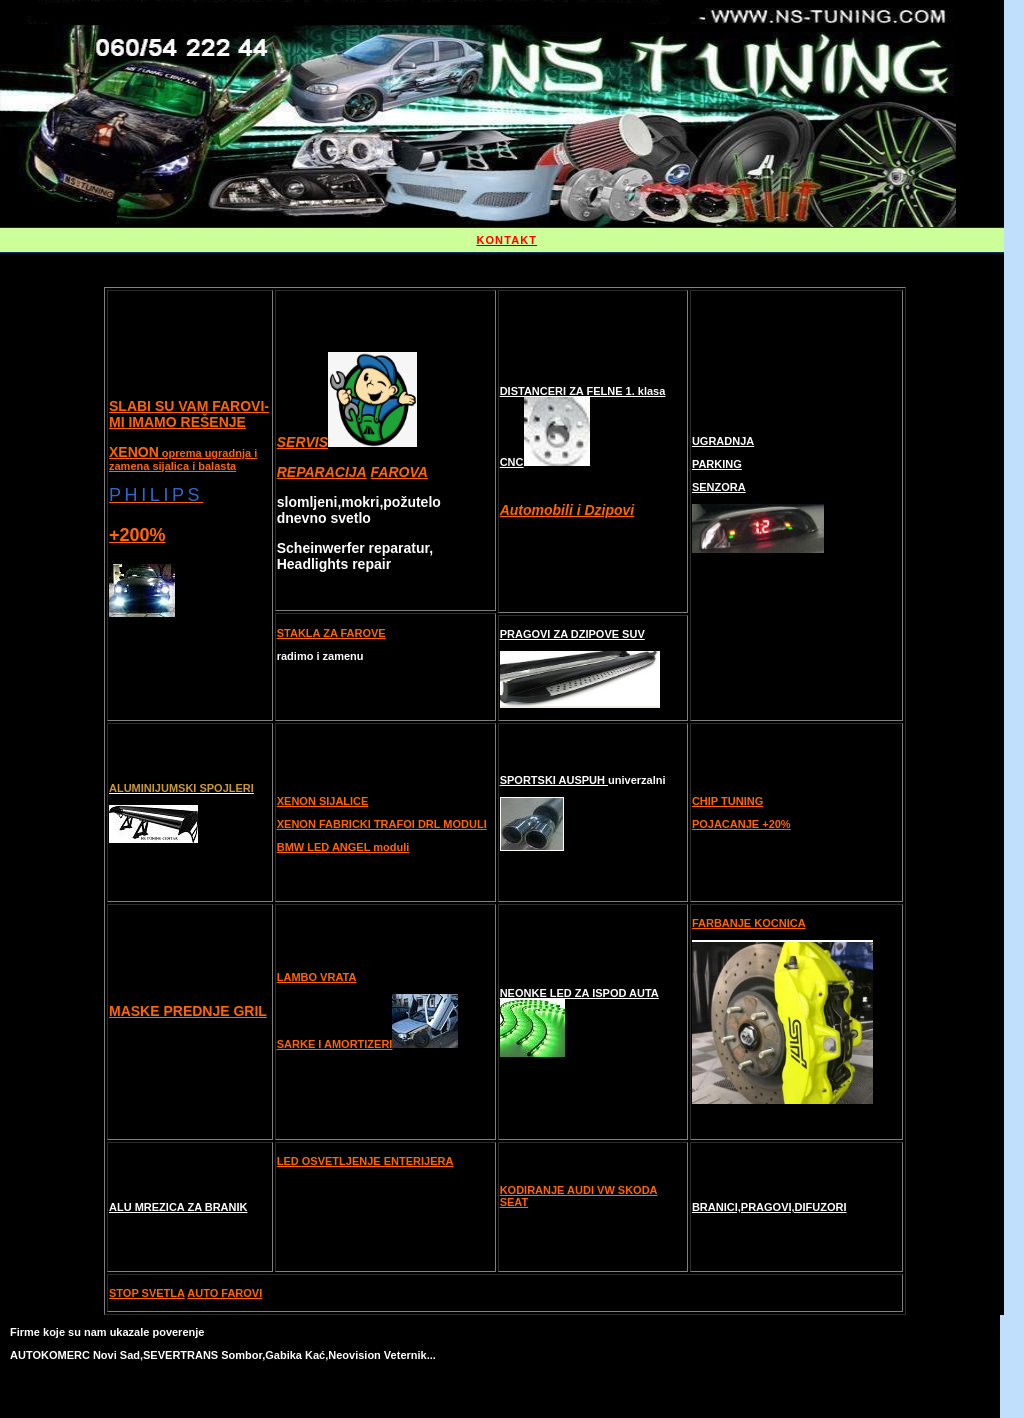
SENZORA (719, 487)
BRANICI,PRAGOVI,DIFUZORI (769, 1207)
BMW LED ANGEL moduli (343, 847)
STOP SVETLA (147, 1293)
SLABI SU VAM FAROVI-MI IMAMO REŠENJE (189, 414)
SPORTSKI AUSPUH (554, 780)
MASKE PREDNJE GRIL (188, 1011)
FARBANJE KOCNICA (749, 923)
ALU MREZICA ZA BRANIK (178, 1207)
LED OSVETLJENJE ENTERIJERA (365, 1161)
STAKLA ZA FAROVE (331, 633)
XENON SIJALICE (323, 801)
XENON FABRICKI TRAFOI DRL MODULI (382, 824)
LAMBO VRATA (317, 977)
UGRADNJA (723, 441)
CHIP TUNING (727, 801)
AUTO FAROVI (224, 1293)
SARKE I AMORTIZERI (335, 1044)
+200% (137, 535)
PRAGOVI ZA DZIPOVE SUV (572, 634)
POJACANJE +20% (741, 824)
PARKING (717, 464)
